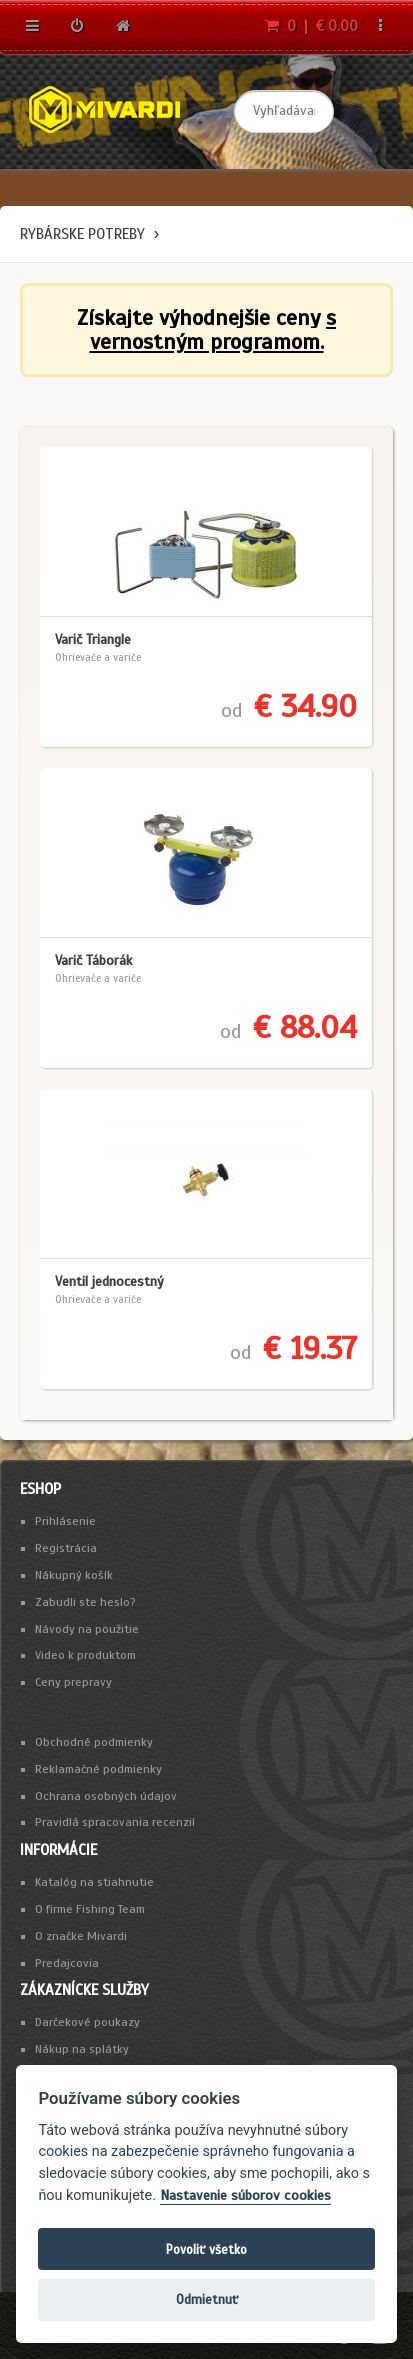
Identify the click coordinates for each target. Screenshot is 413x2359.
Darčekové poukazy (87, 2022)
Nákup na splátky (82, 2049)
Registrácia (66, 1548)
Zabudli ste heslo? (85, 1602)
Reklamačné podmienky (98, 1769)
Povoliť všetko (206, 2249)
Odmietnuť (207, 2299)
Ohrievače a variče (98, 657)
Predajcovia (67, 1963)
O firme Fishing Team (90, 1909)
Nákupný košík (74, 1575)
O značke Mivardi (81, 1936)
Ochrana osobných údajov (106, 1796)
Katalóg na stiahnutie (94, 1882)
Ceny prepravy (73, 1682)
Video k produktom (85, 1655)
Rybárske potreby (82, 234)
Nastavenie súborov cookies (245, 2195)
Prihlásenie (65, 1521)
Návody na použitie (87, 1629)
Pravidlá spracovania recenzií (115, 1822)
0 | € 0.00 (311, 26)
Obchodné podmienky (94, 1742)
